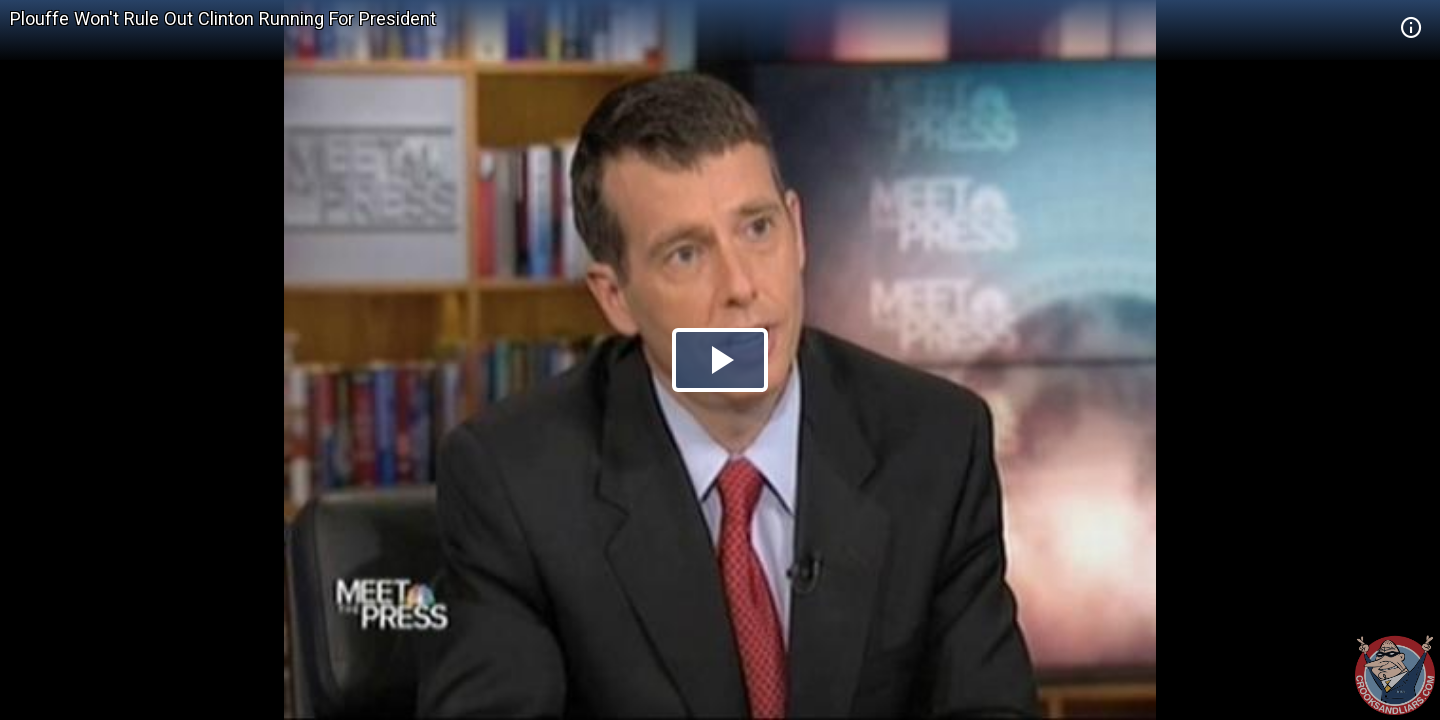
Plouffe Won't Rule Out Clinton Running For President (223, 18)
